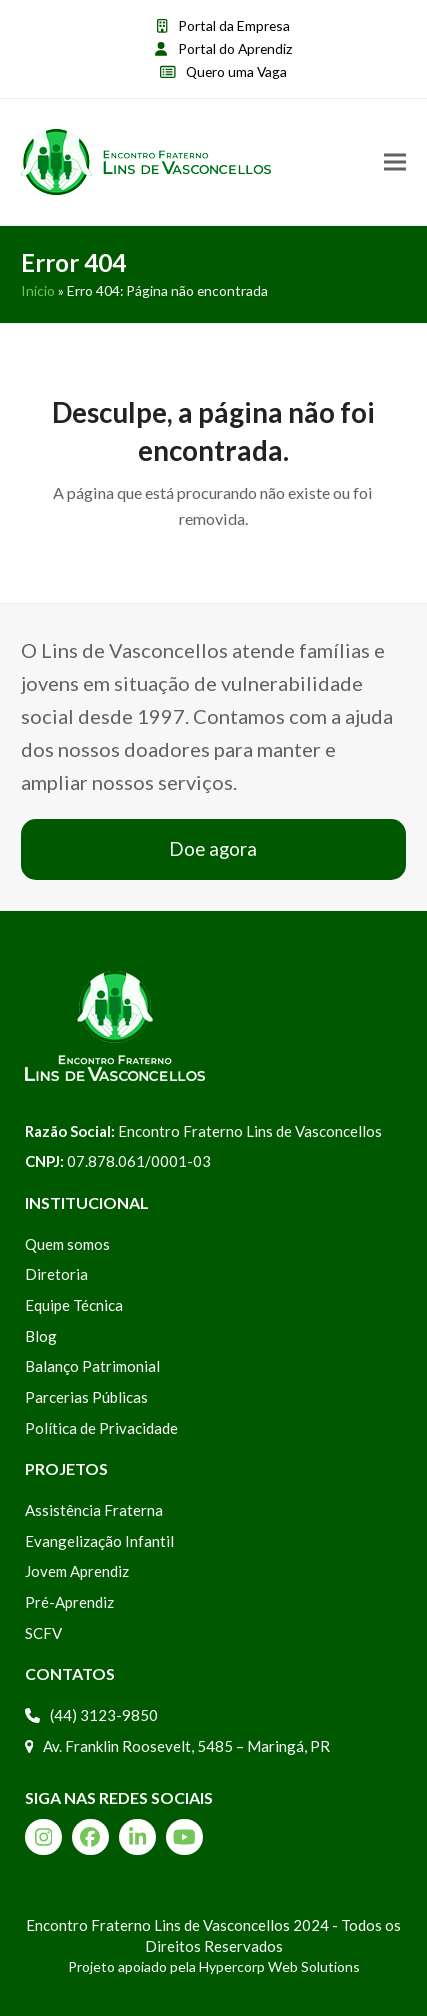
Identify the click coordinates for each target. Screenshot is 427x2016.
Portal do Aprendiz (235, 48)
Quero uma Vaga (236, 71)
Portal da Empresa (234, 25)
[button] (395, 162)
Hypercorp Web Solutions (279, 1966)
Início (38, 290)
